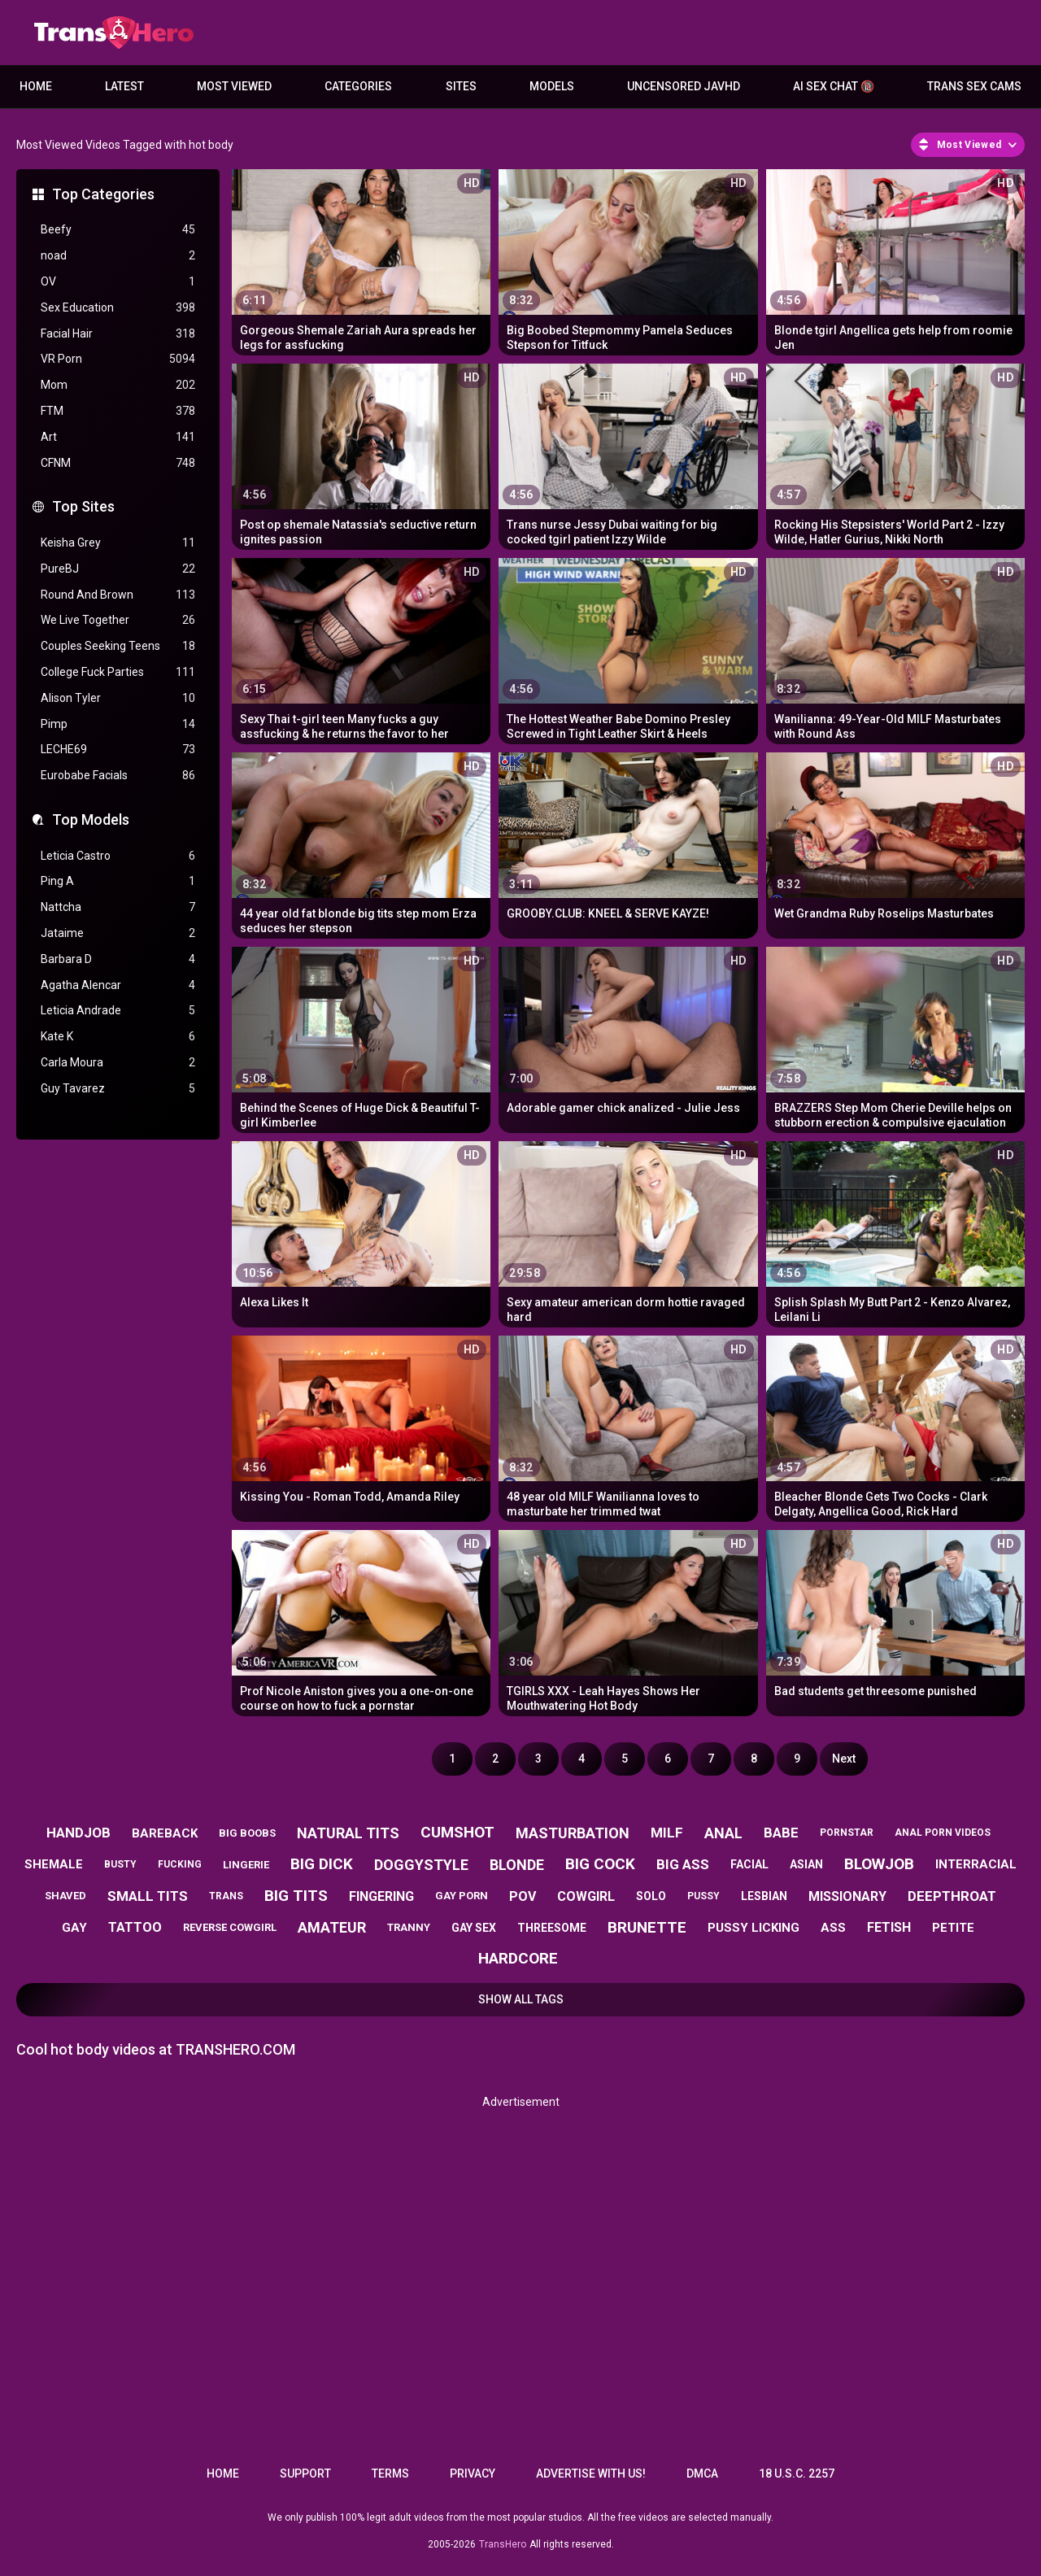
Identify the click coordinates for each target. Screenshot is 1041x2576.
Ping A (118, 881)
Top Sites (83, 506)
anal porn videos (943, 1832)
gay (74, 1927)
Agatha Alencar (118, 985)
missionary (847, 1896)
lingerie (246, 1865)
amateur (332, 1927)
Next (844, 1758)
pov (522, 1896)
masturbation (572, 1833)
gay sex (473, 1927)
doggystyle (421, 1864)
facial (749, 1864)
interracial (976, 1864)
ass (833, 1927)
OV (118, 282)
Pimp (118, 724)
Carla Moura (118, 1063)
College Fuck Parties (118, 672)
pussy (703, 1896)
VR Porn (118, 359)
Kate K (118, 1037)
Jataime (118, 933)
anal (723, 1833)
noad (118, 256)
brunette (647, 1927)
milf (667, 1832)
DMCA (702, 2473)
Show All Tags (521, 1999)
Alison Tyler (118, 698)
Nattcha (118, 907)
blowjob (879, 1864)
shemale (53, 1864)
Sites (461, 86)
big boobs (247, 1833)
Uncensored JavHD (683, 86)
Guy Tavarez (118, 1089)
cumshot (457, 1832)
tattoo (135, 1927)
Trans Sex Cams (974, 86)
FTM (118, 411)
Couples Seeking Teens (118, 646)
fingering (381, 1896)
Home (36, 86)
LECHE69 (118, 749)
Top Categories (103, 194)
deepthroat (952, 1896)
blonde (517, 1864)
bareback (165, 1833)
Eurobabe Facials (118, 775)
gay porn (461, 1896)
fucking (180, 1864)
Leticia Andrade (118, 1011)
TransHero (502, 2544)
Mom (118, 385)
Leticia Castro (118, 856)
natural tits (348, 1833)
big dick (321, 1864)
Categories (358, 86)
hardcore (518, 1958)
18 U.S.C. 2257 (796, 2473)
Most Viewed (234, 86)
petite (953, 1927)
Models (551, 86)
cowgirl (586, 1896)
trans (226, 1896)
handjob (78, 1832)
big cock (600, 1864)
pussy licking (753, 1927)
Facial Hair (118, 334)
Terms (390, 2473)
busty (120, 1864)
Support (305, 2473)
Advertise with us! (591, 2473)
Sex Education (118, 308)
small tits (147, 1896)
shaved (65, 1896)
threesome (551, 1927)
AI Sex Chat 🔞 (833, 86)
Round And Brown (118, 595)
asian (806, 1864)
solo (651, 1896)
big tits (296, 1895)
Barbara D (118, 959)
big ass (682, 1864)
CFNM (118, 463)
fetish (889, 1927)
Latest (124, 86)
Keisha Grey (118, 543)
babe (781, 1832)
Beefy (118, 230)
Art (118, 437)
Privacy (472, 2473)
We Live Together (118, 620)
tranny (408, 1927)
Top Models (90, 819)
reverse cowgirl (230, 1927)
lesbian (764, 1896)
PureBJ (118, 569)
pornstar (846, 1832)
